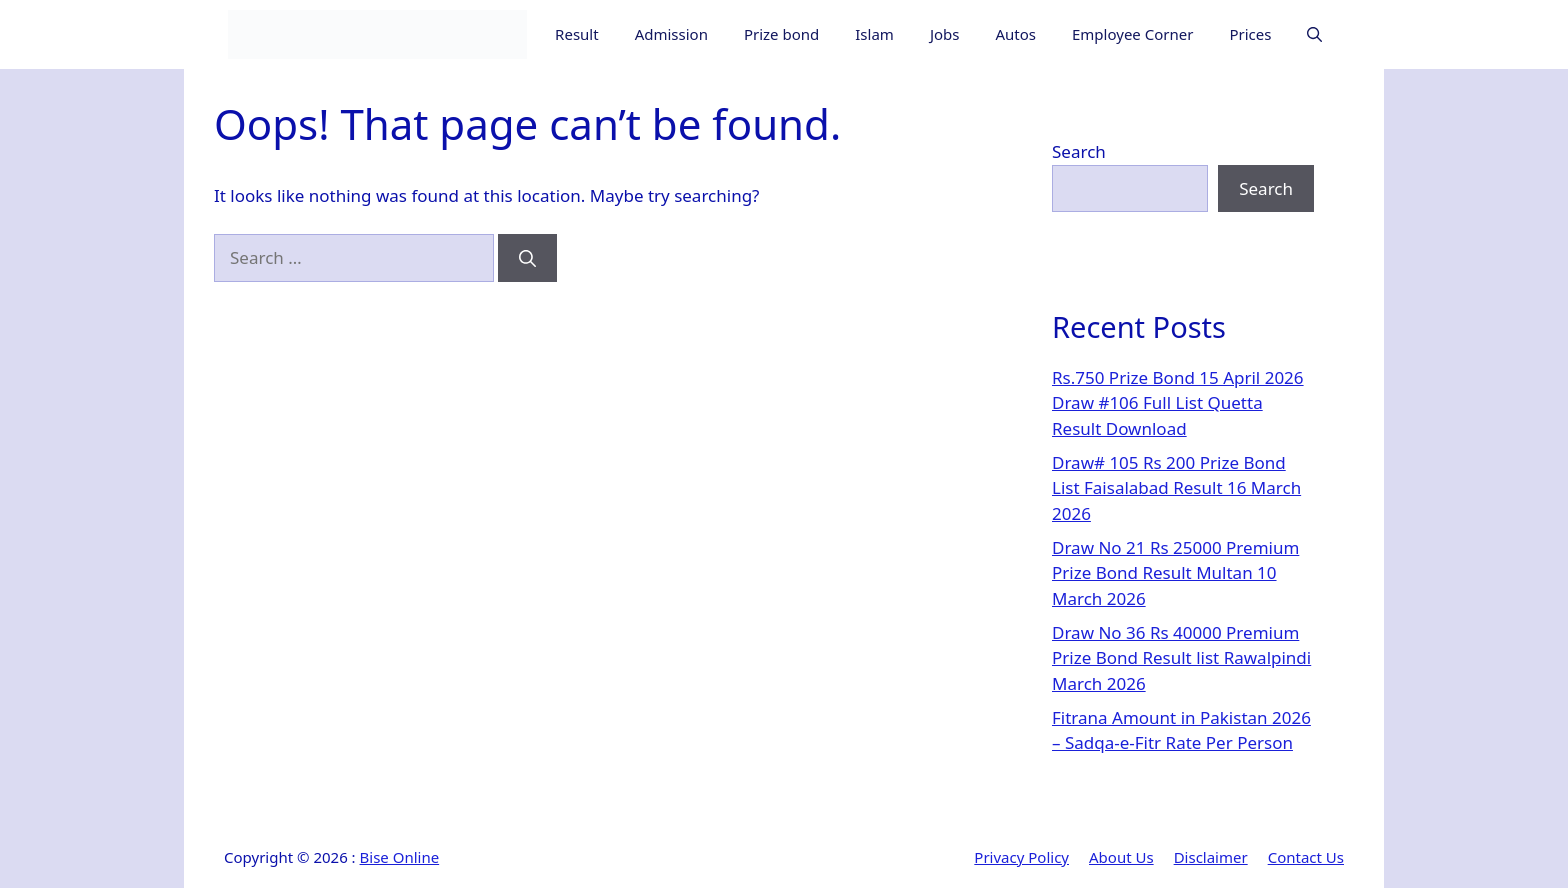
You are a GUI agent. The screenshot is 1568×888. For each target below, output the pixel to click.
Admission (671, 34)
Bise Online (400, 857)
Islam (874, 34)
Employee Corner (1132, 34)
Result (577, 34)
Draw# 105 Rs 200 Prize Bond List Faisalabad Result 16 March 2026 (1176, 488)
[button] (1314, 34)
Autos (1015, 34)
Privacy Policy (1021, 857)
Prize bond (781, 34)
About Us (1121, 857)
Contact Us (1306, 857)
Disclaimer (1211, 857)
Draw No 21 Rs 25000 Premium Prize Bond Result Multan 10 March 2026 (1175, 573)
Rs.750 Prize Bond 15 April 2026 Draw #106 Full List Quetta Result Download (1178, 403)
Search (1079, 151)
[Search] (527, 258)
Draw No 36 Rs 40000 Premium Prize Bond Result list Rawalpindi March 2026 (1181, 658)
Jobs (945, 34)
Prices (1250, 34)
